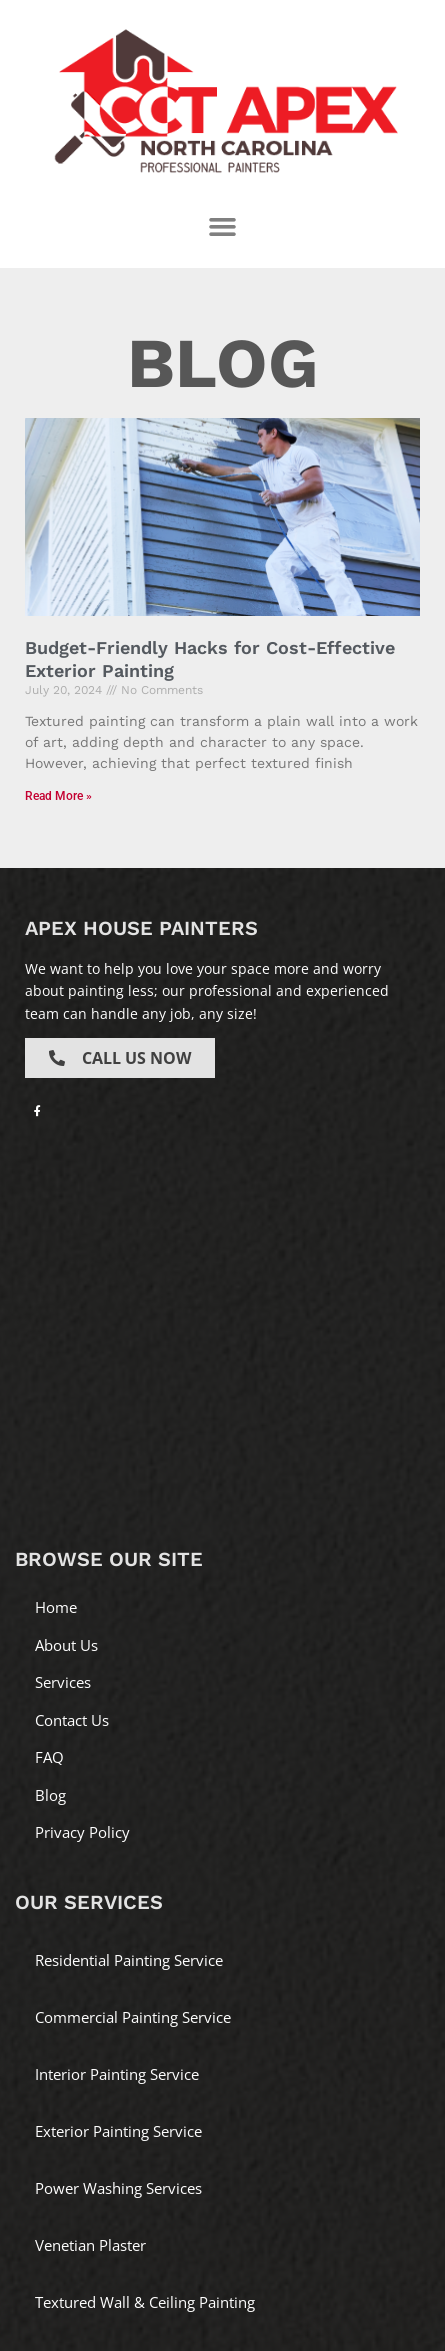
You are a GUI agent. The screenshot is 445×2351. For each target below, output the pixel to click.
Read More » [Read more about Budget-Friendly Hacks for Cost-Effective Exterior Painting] (58, 796)
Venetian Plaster (90, 2245)
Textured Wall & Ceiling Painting (145, 2302)
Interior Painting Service (117, 2074)
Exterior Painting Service (118, 2131)
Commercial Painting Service (133, 2017)
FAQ (49, 1757)
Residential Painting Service (129, 1960)
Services (63, 1682)
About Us (66, 1645)
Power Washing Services (118, 2188)
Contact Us (72, 1720)
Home (56, 1607)
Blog (50, 1795)
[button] (223, 227)
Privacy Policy (82, 1832)
